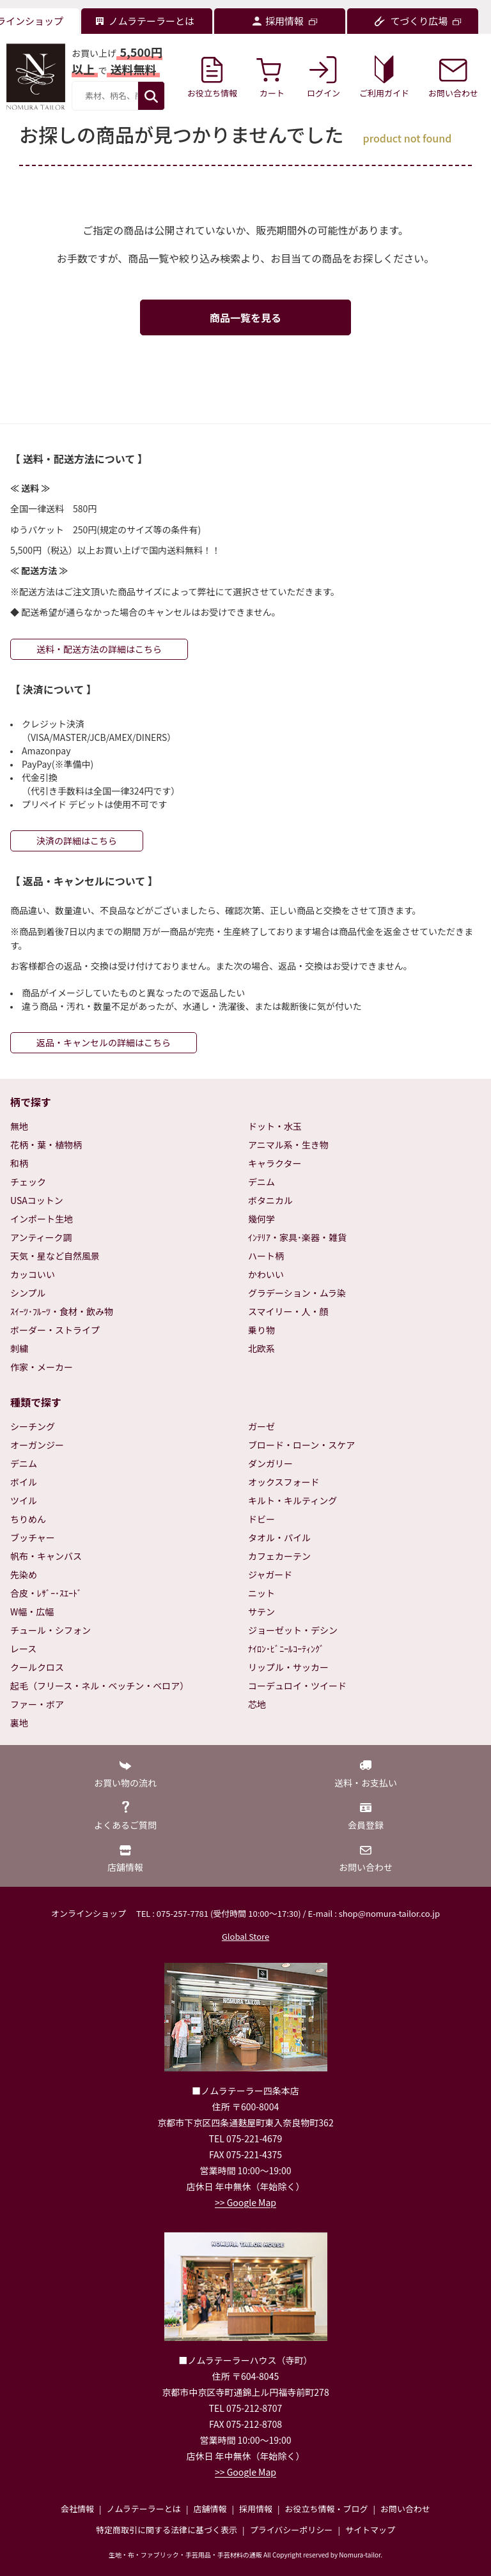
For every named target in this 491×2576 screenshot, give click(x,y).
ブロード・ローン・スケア (301, 1444)
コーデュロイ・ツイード (297, 1685)
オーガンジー (37, 1444)
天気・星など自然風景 (55, 1255)
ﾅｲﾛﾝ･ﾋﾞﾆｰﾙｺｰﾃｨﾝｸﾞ (286, 1648)
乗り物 (261, 1329)
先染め (23, 1574)
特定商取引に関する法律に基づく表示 (166, 2530)
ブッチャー (32, 1537)
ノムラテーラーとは (144, 2509)
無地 (19, 1126)
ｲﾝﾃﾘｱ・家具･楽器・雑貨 (297, 1237)
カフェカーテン (279, 1556)
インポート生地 (41, 1218)
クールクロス (37, 1667)
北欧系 (261, 1348)
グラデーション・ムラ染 (297, 1292)
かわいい (266, 1274)
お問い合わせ (405, 2509)
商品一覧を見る (245, 317)
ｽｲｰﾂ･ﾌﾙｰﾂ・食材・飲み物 (61, 1311)
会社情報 (77, 2509)
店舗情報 (209, 2509)
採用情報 (255, 2509)
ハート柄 (266, 1255)
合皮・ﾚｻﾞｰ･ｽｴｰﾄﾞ (46, 1593)
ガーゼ (261, 1426)
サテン (261, 1611)
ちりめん (28, 1519)
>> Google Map (245, 2202)
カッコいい (32, 1274)
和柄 (19, 1163)
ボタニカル (270, 1200)
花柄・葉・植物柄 (46, 1144)
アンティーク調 (41, 1237)
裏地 (19, 1722)
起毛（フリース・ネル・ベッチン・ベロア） (99, 1685)
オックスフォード (284, 1481)
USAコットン (36, 1200)
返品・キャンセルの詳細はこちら (103, 1042)
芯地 (257, 1704)
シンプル (28, 1292)
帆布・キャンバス (46, 1556)
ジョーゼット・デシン (293, 1630)
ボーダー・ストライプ (55, 1329)
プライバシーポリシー (291, 2530)
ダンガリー (270, 1463)
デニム (261, 1181)
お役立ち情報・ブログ (326, 2509)
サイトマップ (370, 2530)
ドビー (261, 1519)
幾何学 (261, 1218)
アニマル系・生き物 (288, 1144)
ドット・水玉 (275, 1126)
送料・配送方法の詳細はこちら (99, 649)
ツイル (23, 1500)
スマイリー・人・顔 (288, 1311)
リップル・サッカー (288, 1667)
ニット (261, 1593)
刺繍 (19, 1348)
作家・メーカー (41, 1366)
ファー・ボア (37, 1704)
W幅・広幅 (32, 1611)
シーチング (32, 1426)
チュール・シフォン (50, 1630)
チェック (28, 1181)
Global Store (245, 1936)
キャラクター (274, 1163)
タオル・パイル (279, 1537)
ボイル (23, 1481)
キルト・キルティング (292, 1500)
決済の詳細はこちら (76, 840)
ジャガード (270, 1574)
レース (23, 1648)
